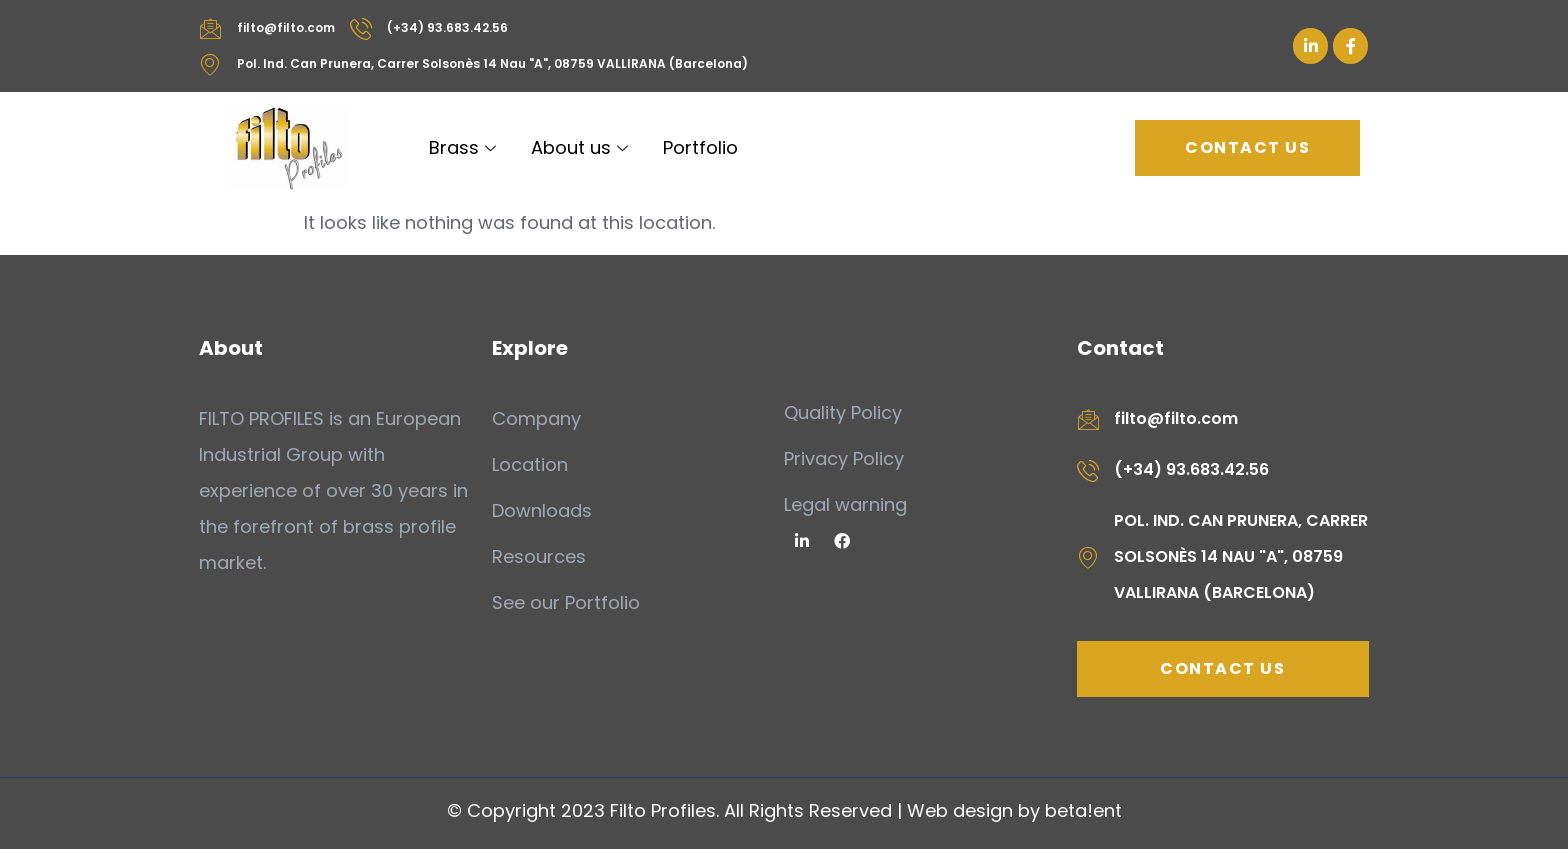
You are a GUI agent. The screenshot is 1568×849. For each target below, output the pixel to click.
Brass (465, 147)
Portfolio (700, 147)
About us (582, 147)
